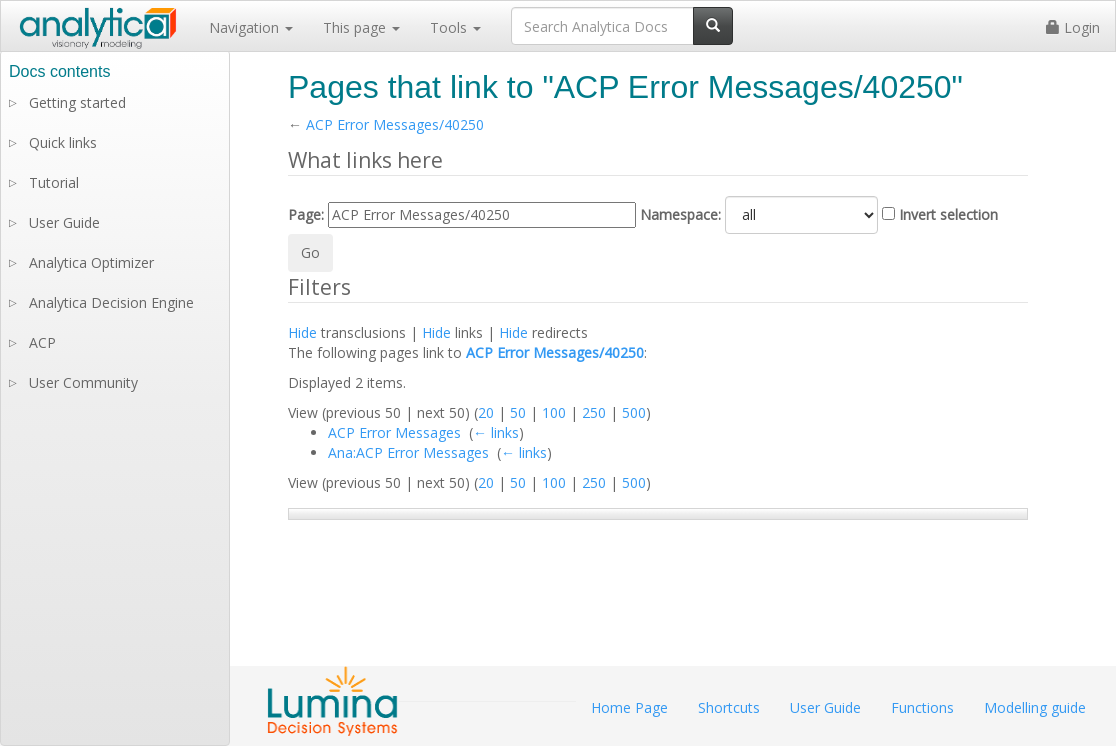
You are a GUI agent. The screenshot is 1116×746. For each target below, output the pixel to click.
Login (1073, 27)
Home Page (629, 707)
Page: (306, 214)
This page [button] (361, 27)
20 (486, 412)
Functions (922, 707)
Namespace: (680, 214)
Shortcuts (729, 707)
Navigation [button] (251, 27)
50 (518, 412)
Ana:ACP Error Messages (408, 452)
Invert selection (948, 214)
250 (594, 412)
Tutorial (54, 182)
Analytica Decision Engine (111, 302)
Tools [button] (455, 27)
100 (554, 412)
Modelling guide (1035, 707)
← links (496, 432)
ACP (42, 342)
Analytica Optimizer (91, 262)
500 (634, 412)
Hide (302, 332)
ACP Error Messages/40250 (395, 124)
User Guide (64, 222)
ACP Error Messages (394, 432)
